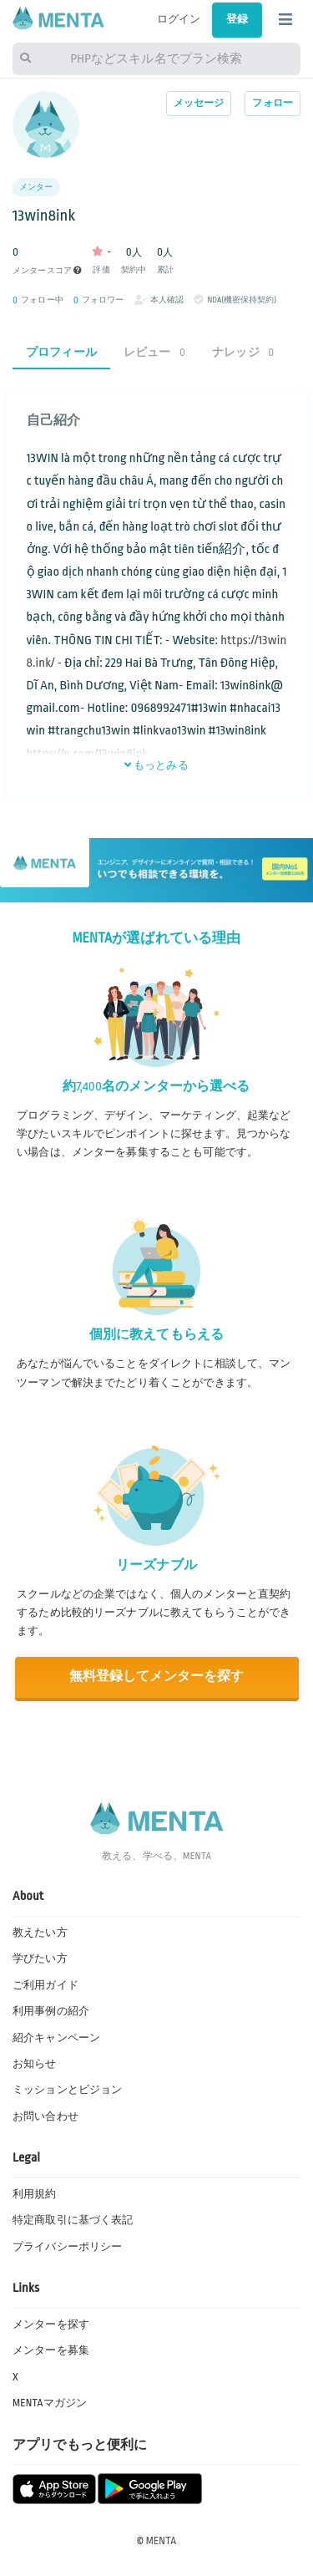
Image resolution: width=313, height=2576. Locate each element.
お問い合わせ (45, 2116)
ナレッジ (243, 352)
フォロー (272, 103)
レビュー (154, 352)
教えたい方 (40, 1932)
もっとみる (156, 765)
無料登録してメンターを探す (157, 1676)
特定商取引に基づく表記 (73, 2220)
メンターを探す (51, 2324)
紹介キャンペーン (56, 2038)
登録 (237, 19)
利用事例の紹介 (51, 2011)
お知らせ (35, 2064)
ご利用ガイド (45, 1985)
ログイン (179, 19)
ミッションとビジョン (67, 2090)
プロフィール (61, 352)
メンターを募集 (51, 2350)
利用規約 (35, 2194)
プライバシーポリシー (67, 2247)
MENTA (161, 2541)
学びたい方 (40, 1958)
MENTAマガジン (50, 2403)
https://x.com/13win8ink (88, 754)
